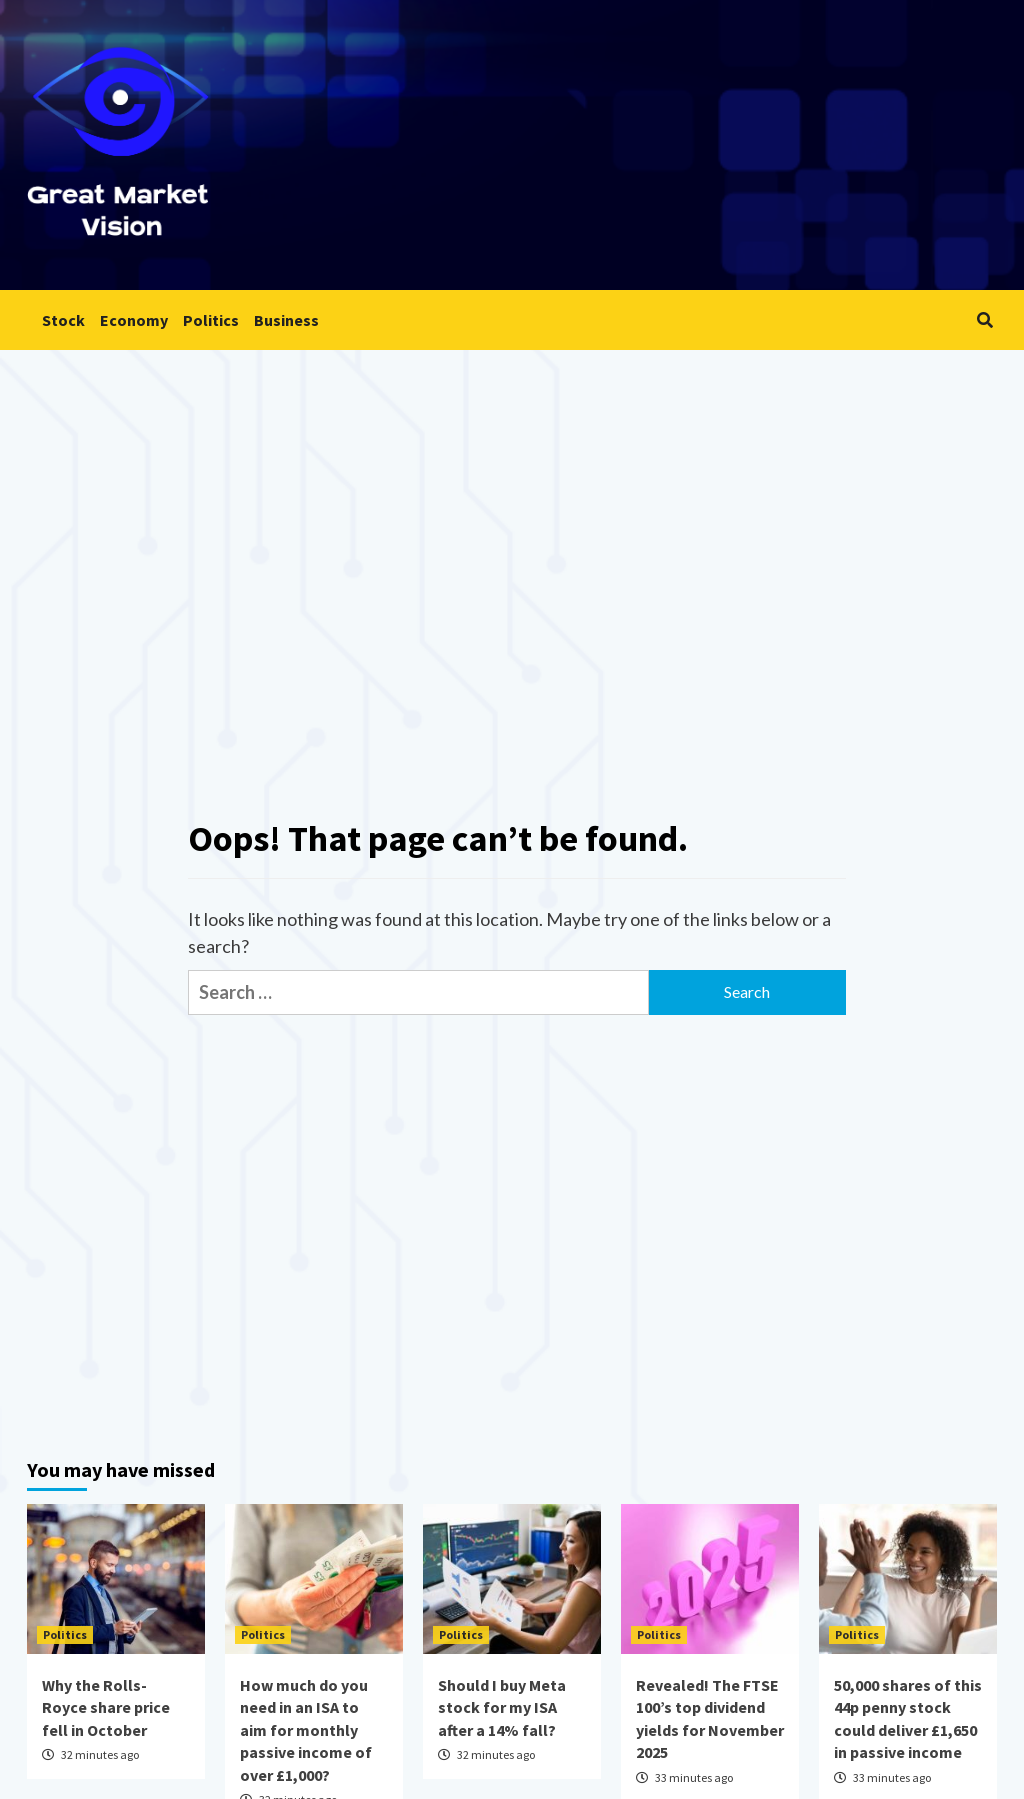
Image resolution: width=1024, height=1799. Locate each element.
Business (286, 320)
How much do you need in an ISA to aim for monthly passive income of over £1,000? (306, 1730)
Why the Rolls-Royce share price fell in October (106, 1707)
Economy (134, 320)
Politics (211, 320)
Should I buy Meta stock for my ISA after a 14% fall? (502, 1707)
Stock (63, 320)
